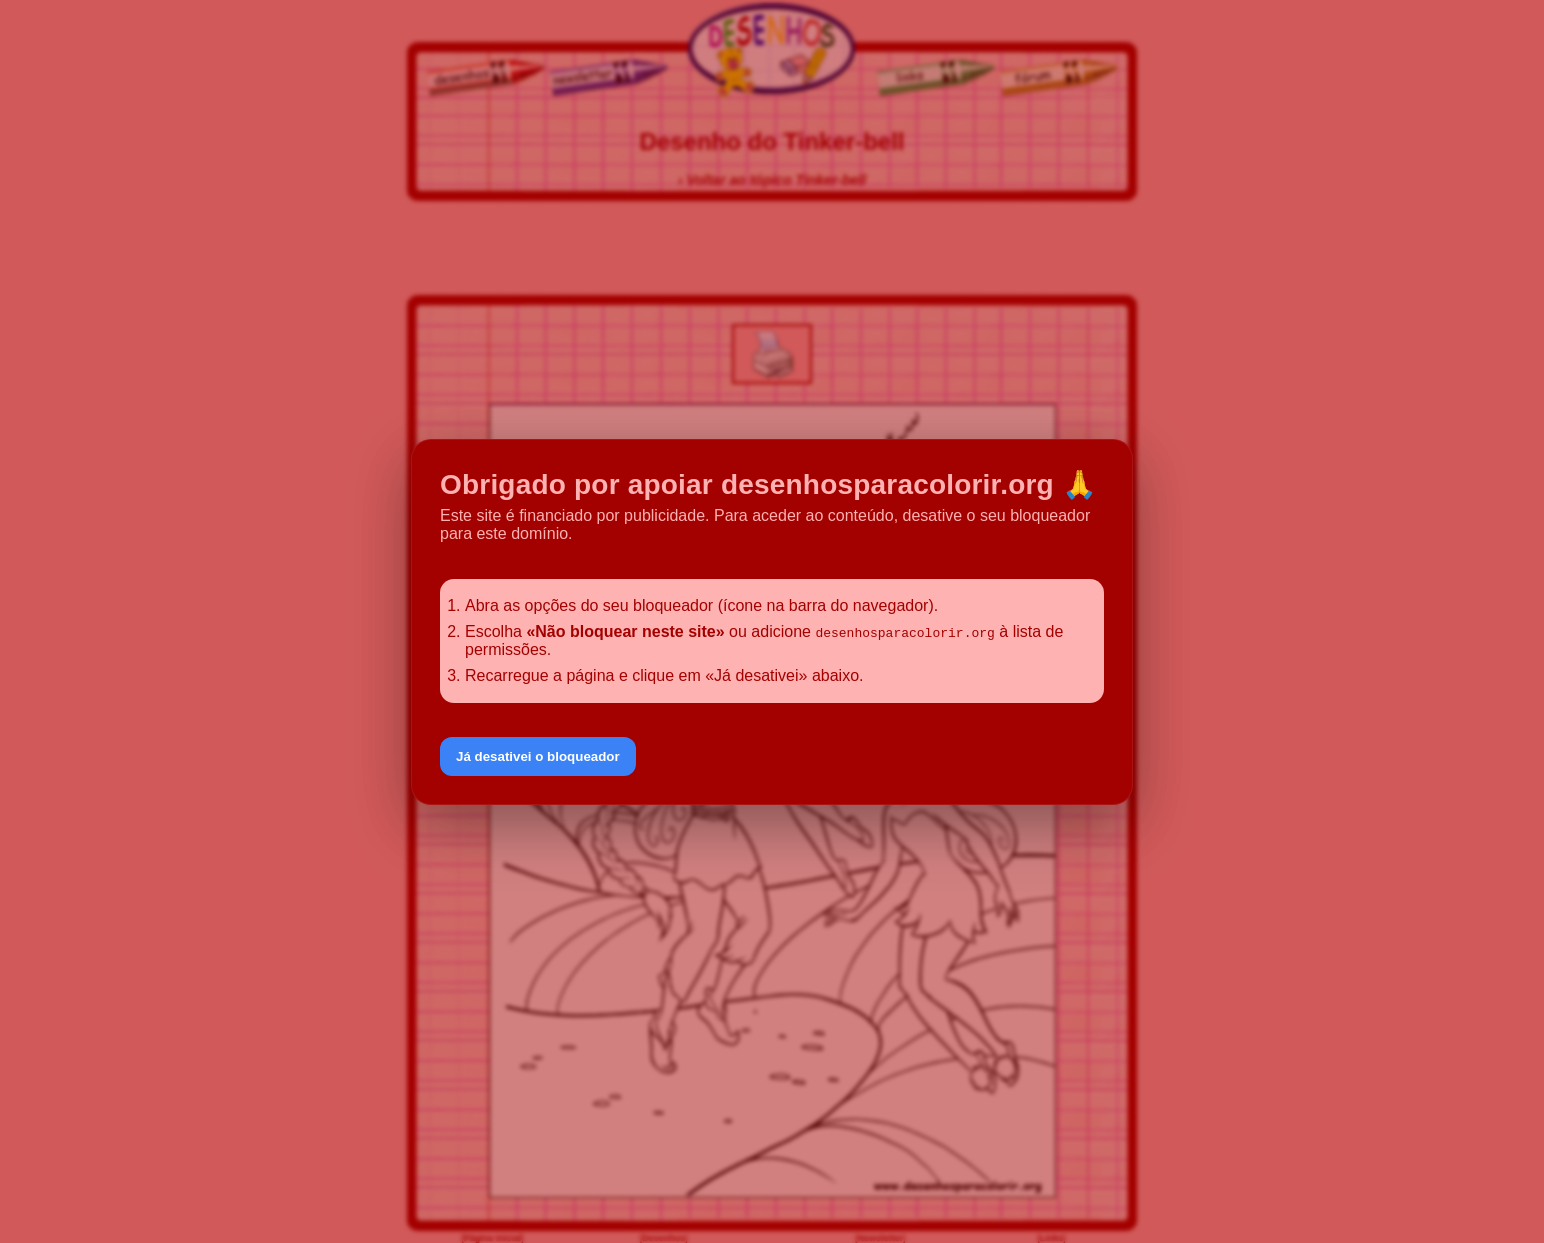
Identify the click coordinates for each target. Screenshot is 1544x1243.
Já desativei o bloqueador (538, 756)
